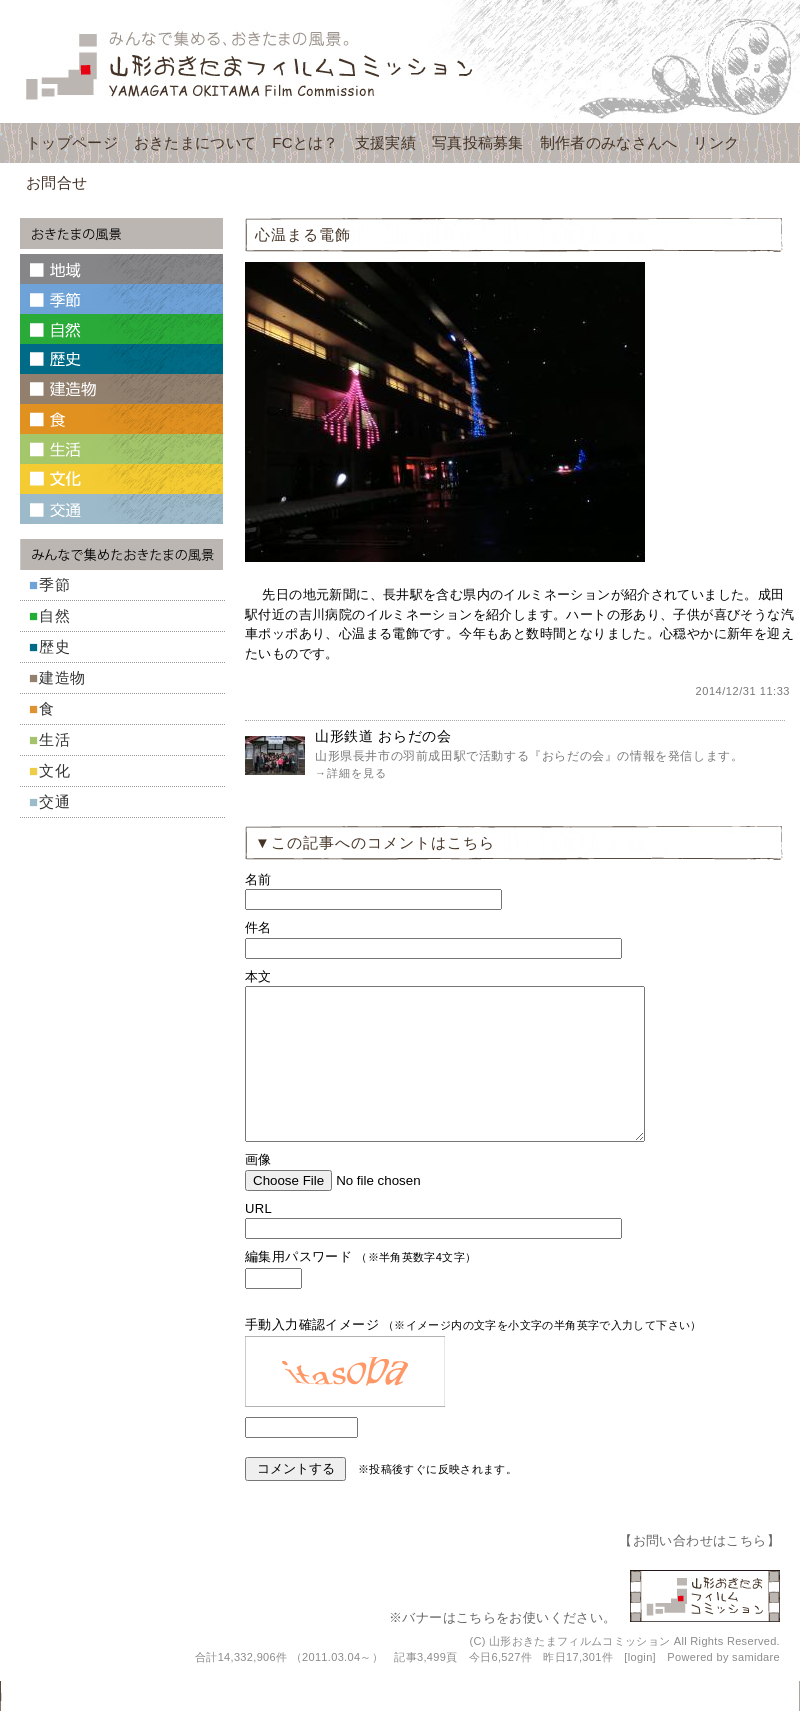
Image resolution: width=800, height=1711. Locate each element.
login (640, 1687)
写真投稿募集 (478, 142)
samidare (756, 1687)
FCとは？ (305, 142)
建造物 (62, 677)
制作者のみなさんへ (609, 142)
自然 (55, 615)
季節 (55, 584)
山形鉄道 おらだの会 (383, 736)
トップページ (72, 142)
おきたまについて (195, 142)
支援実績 (385, 142)
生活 (55, 739)
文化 (55, 770)
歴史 (55, 646)
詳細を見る (357, 773)
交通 (55, 801)
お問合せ (56, 182)
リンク (716, 142)
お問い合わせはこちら (700, 1570)
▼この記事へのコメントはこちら (375, 842)
